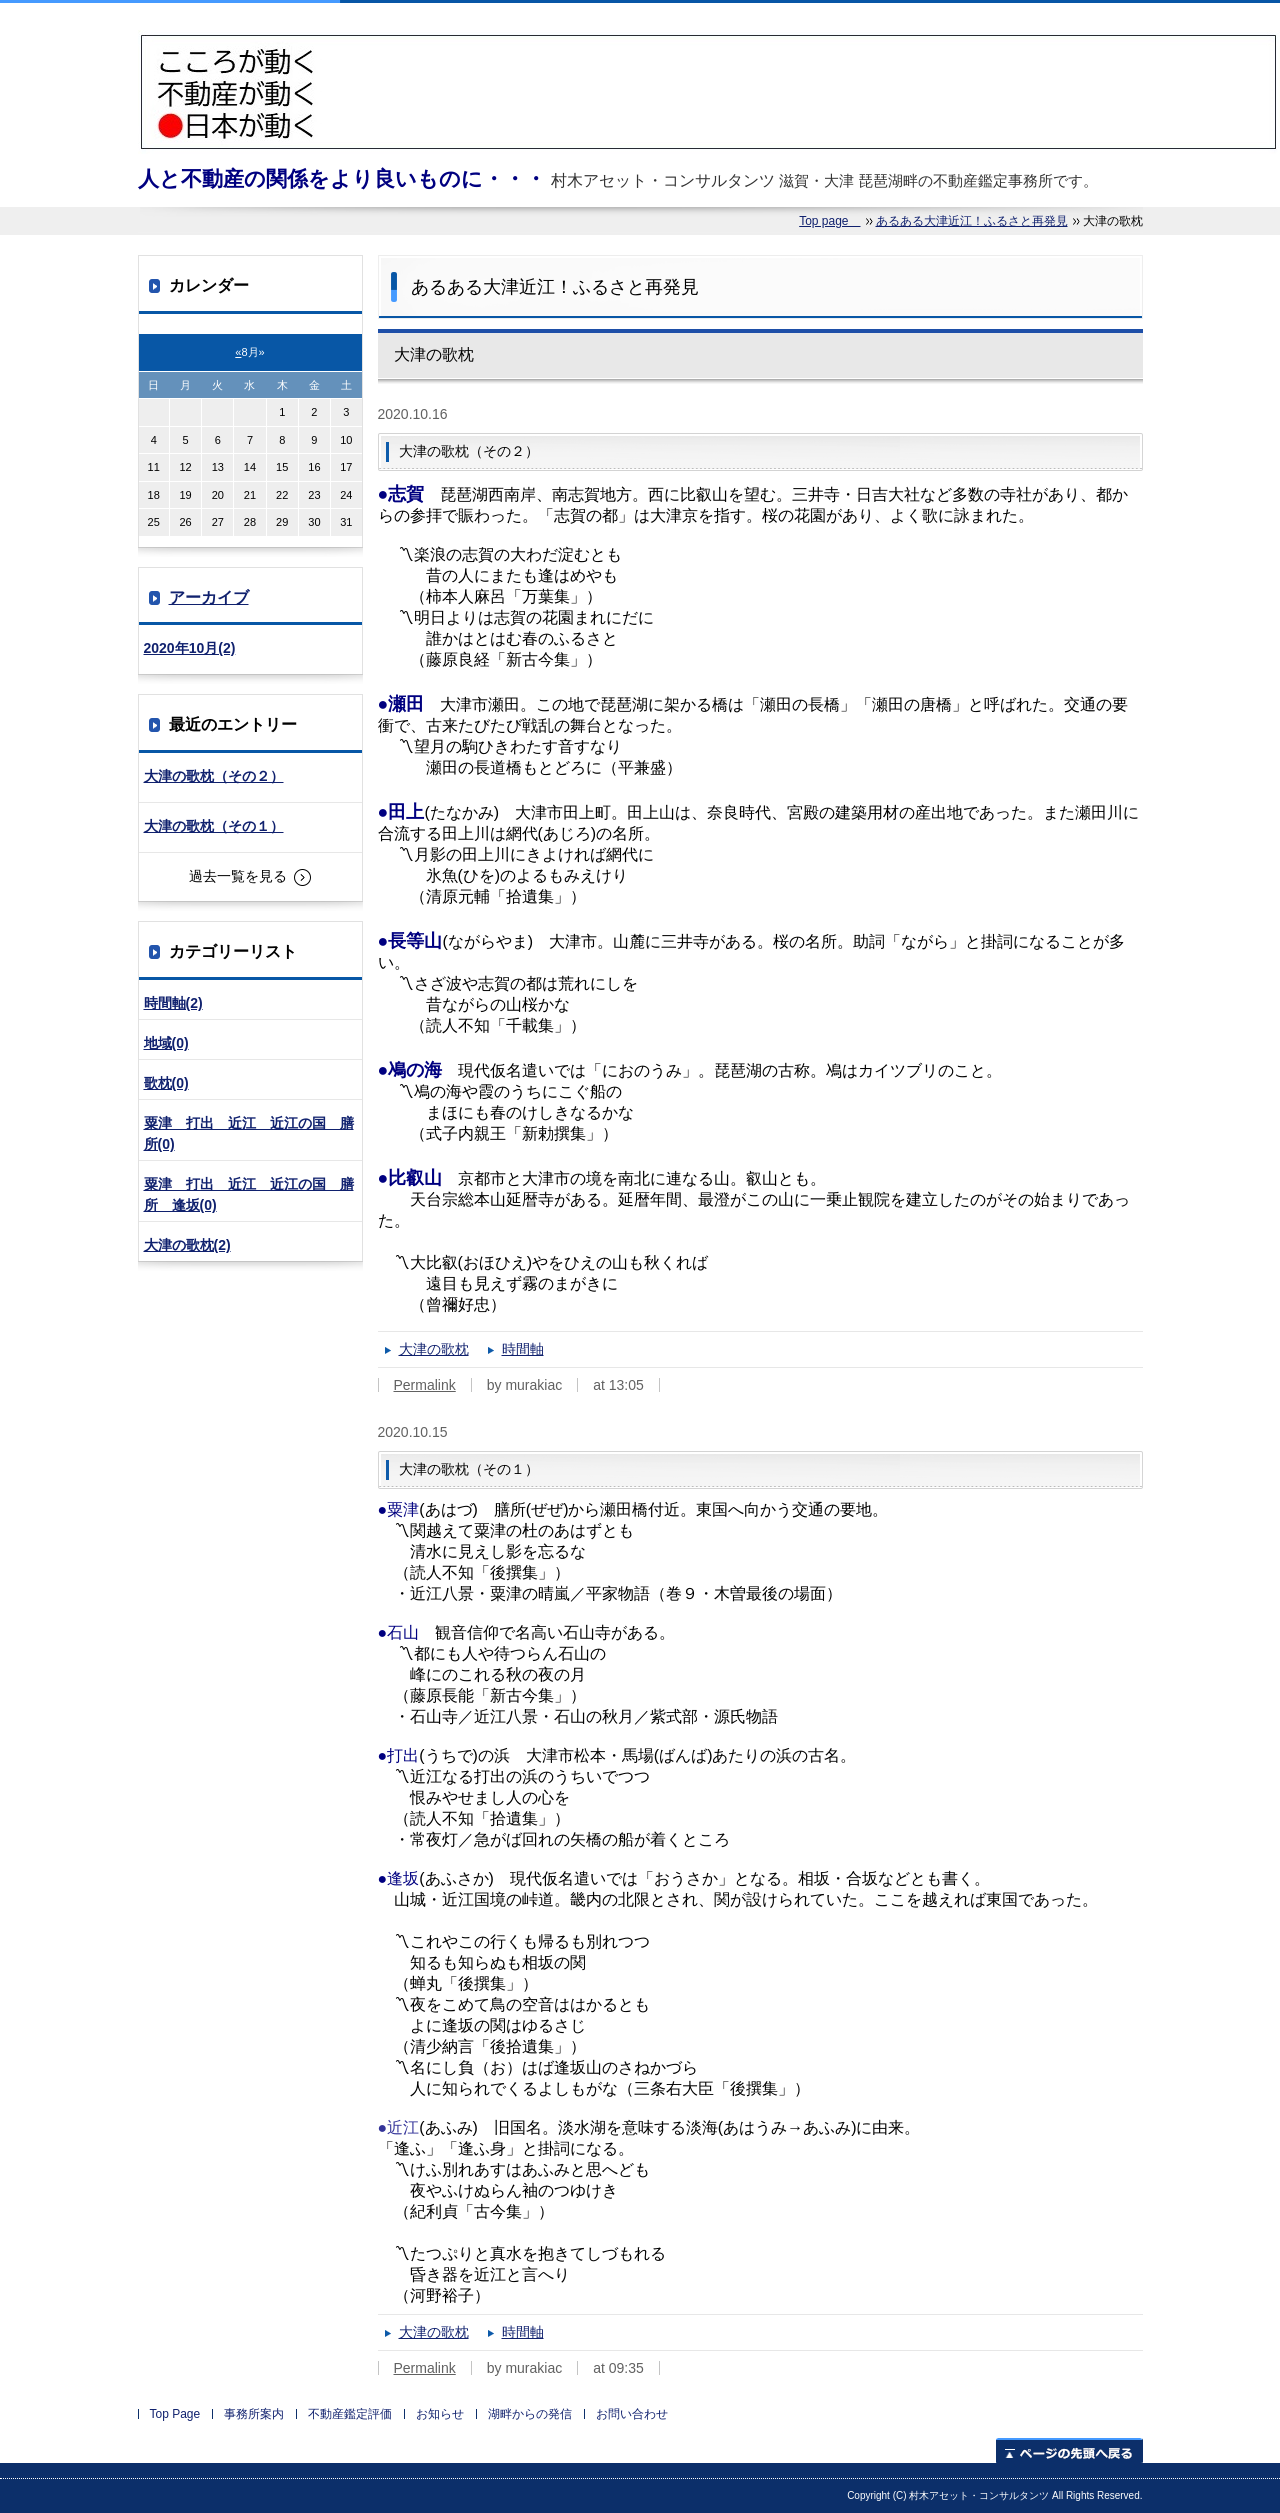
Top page (829, 221)
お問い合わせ (632, 2414)
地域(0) (166, 1043)
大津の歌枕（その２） (214, 776)
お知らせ (440, 2414)
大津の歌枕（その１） (214, 826)
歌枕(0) (166, 1083)
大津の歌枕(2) (187, 1245)
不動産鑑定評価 (350, 2414)
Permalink (425, 1385)
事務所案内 (254, 2414)
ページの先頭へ (1069, 2450)
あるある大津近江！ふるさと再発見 (972, 221)
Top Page (175, 2414)
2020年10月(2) (190, 648)
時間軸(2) (173, 1003)
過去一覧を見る (238, 876)
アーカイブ (209, 597)
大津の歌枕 (434, 1349)
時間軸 (523, 1349)
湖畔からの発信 (530, 2414)
